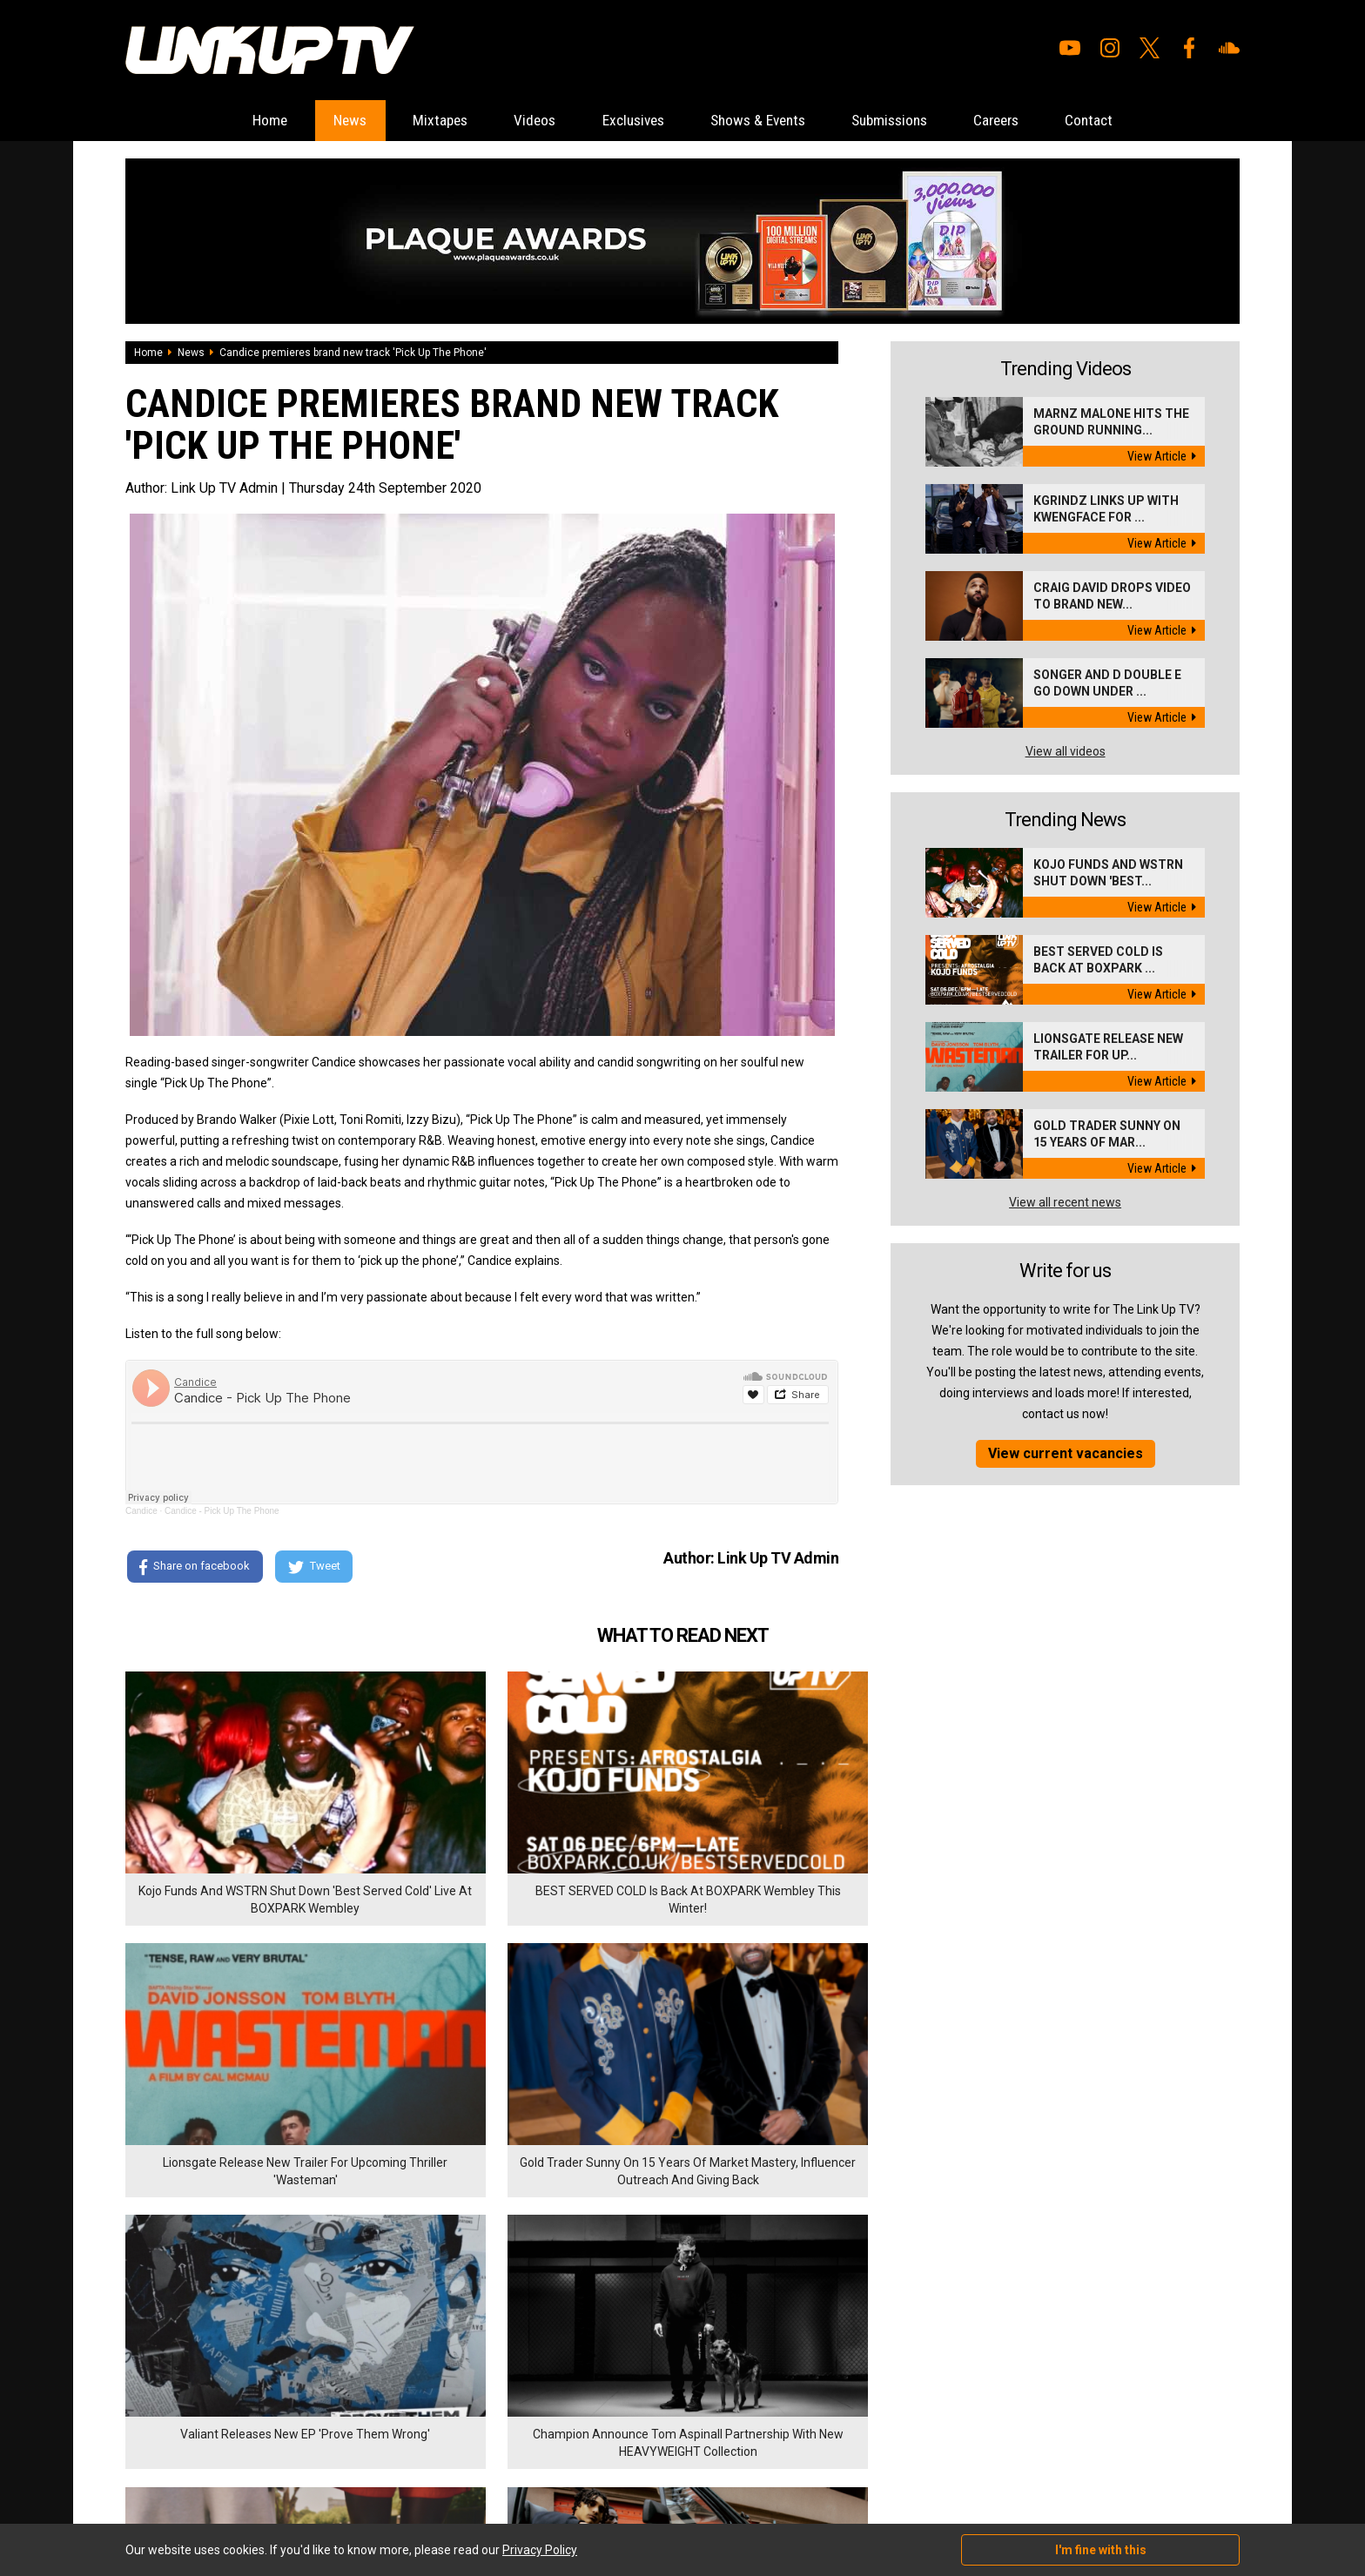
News (318, 120)
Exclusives (628, 120)
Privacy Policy (316, 2377)
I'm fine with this (1100, 2550)
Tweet (316, 1568)
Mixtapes (417, 120)
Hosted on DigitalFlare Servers (190, 2483)
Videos (519, 120)
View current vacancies (1065, 1454)
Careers (1027, 120)
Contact (1128, 120)
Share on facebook (194, 1568)
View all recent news (1065, 1203)
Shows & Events (765, 120)
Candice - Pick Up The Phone (222, 1512)
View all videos (1065, 752)
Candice (141, 1512)
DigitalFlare (323, 2467)
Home (230, 120)
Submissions (909, 120)
